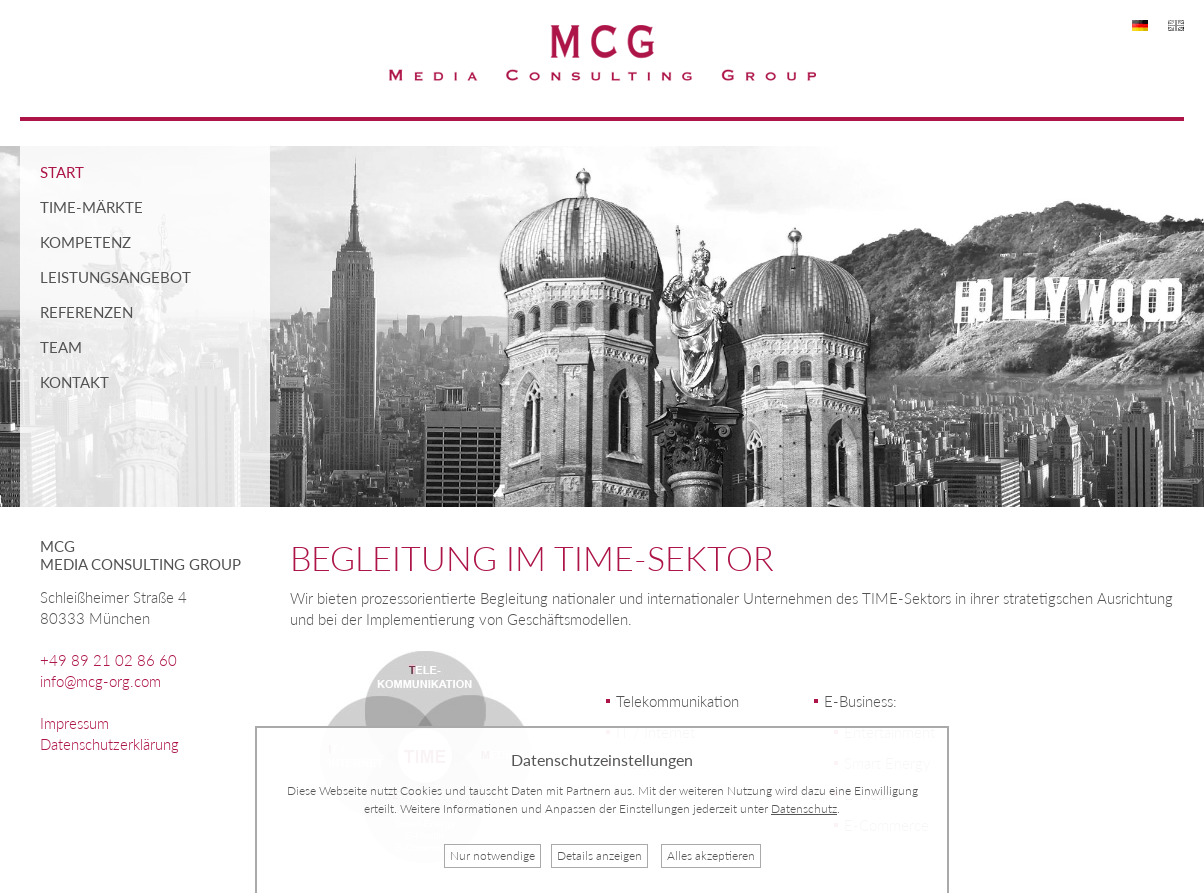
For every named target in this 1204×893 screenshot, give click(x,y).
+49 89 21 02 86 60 (108, 660)
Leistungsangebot (115, 277)
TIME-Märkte (91, 207)
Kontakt (74, 382)
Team (61, 347)
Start (62, 172)
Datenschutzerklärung (109, 744)
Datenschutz (804, 808)
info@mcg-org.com (100, 681)
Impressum (74, 723)
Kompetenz (85, 242)
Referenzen (86, 312)
